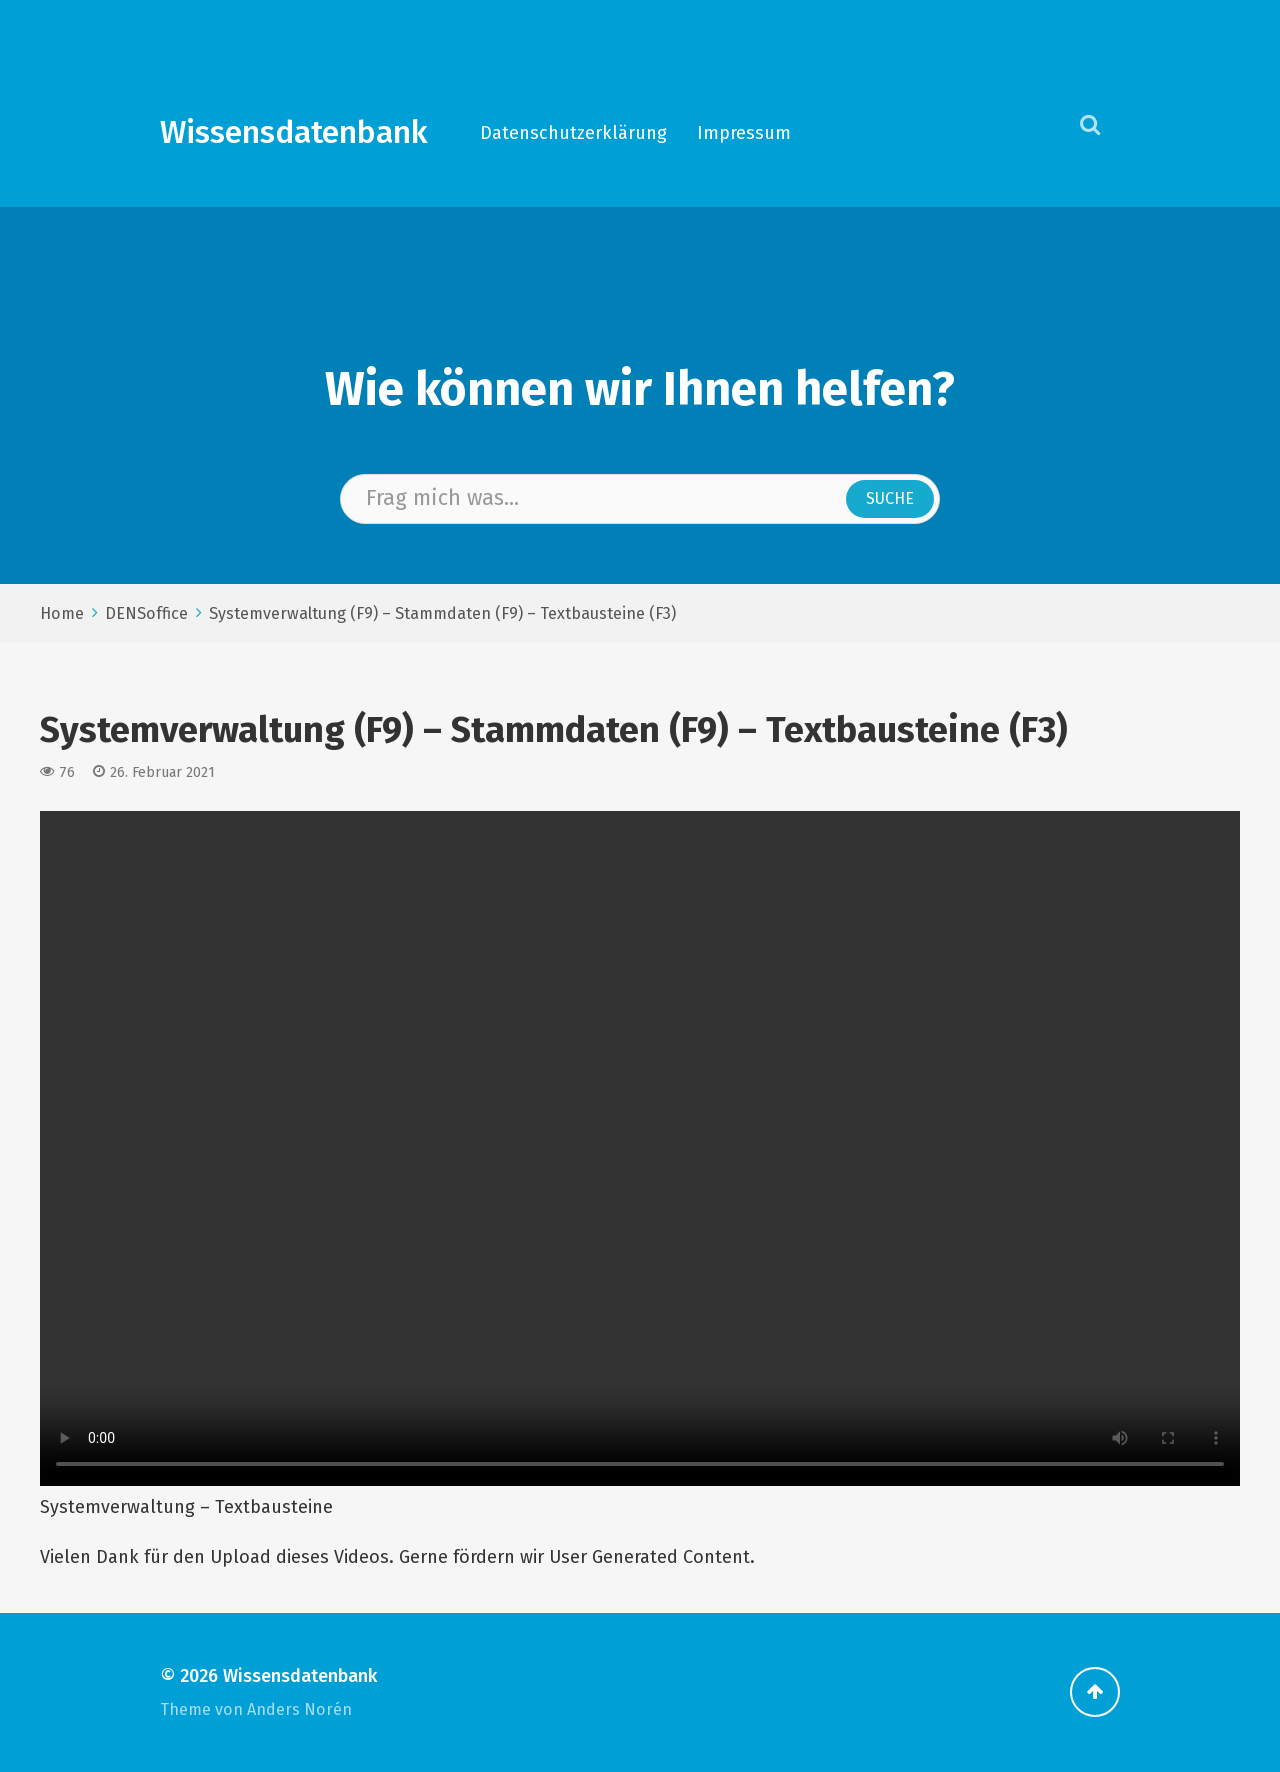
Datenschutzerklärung (573, 133)
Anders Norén (299, 1709)
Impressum (744, 133)
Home (62, 613)
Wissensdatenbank (294, 132)
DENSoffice (146, 613)
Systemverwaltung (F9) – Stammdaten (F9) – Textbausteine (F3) (442, 613)
